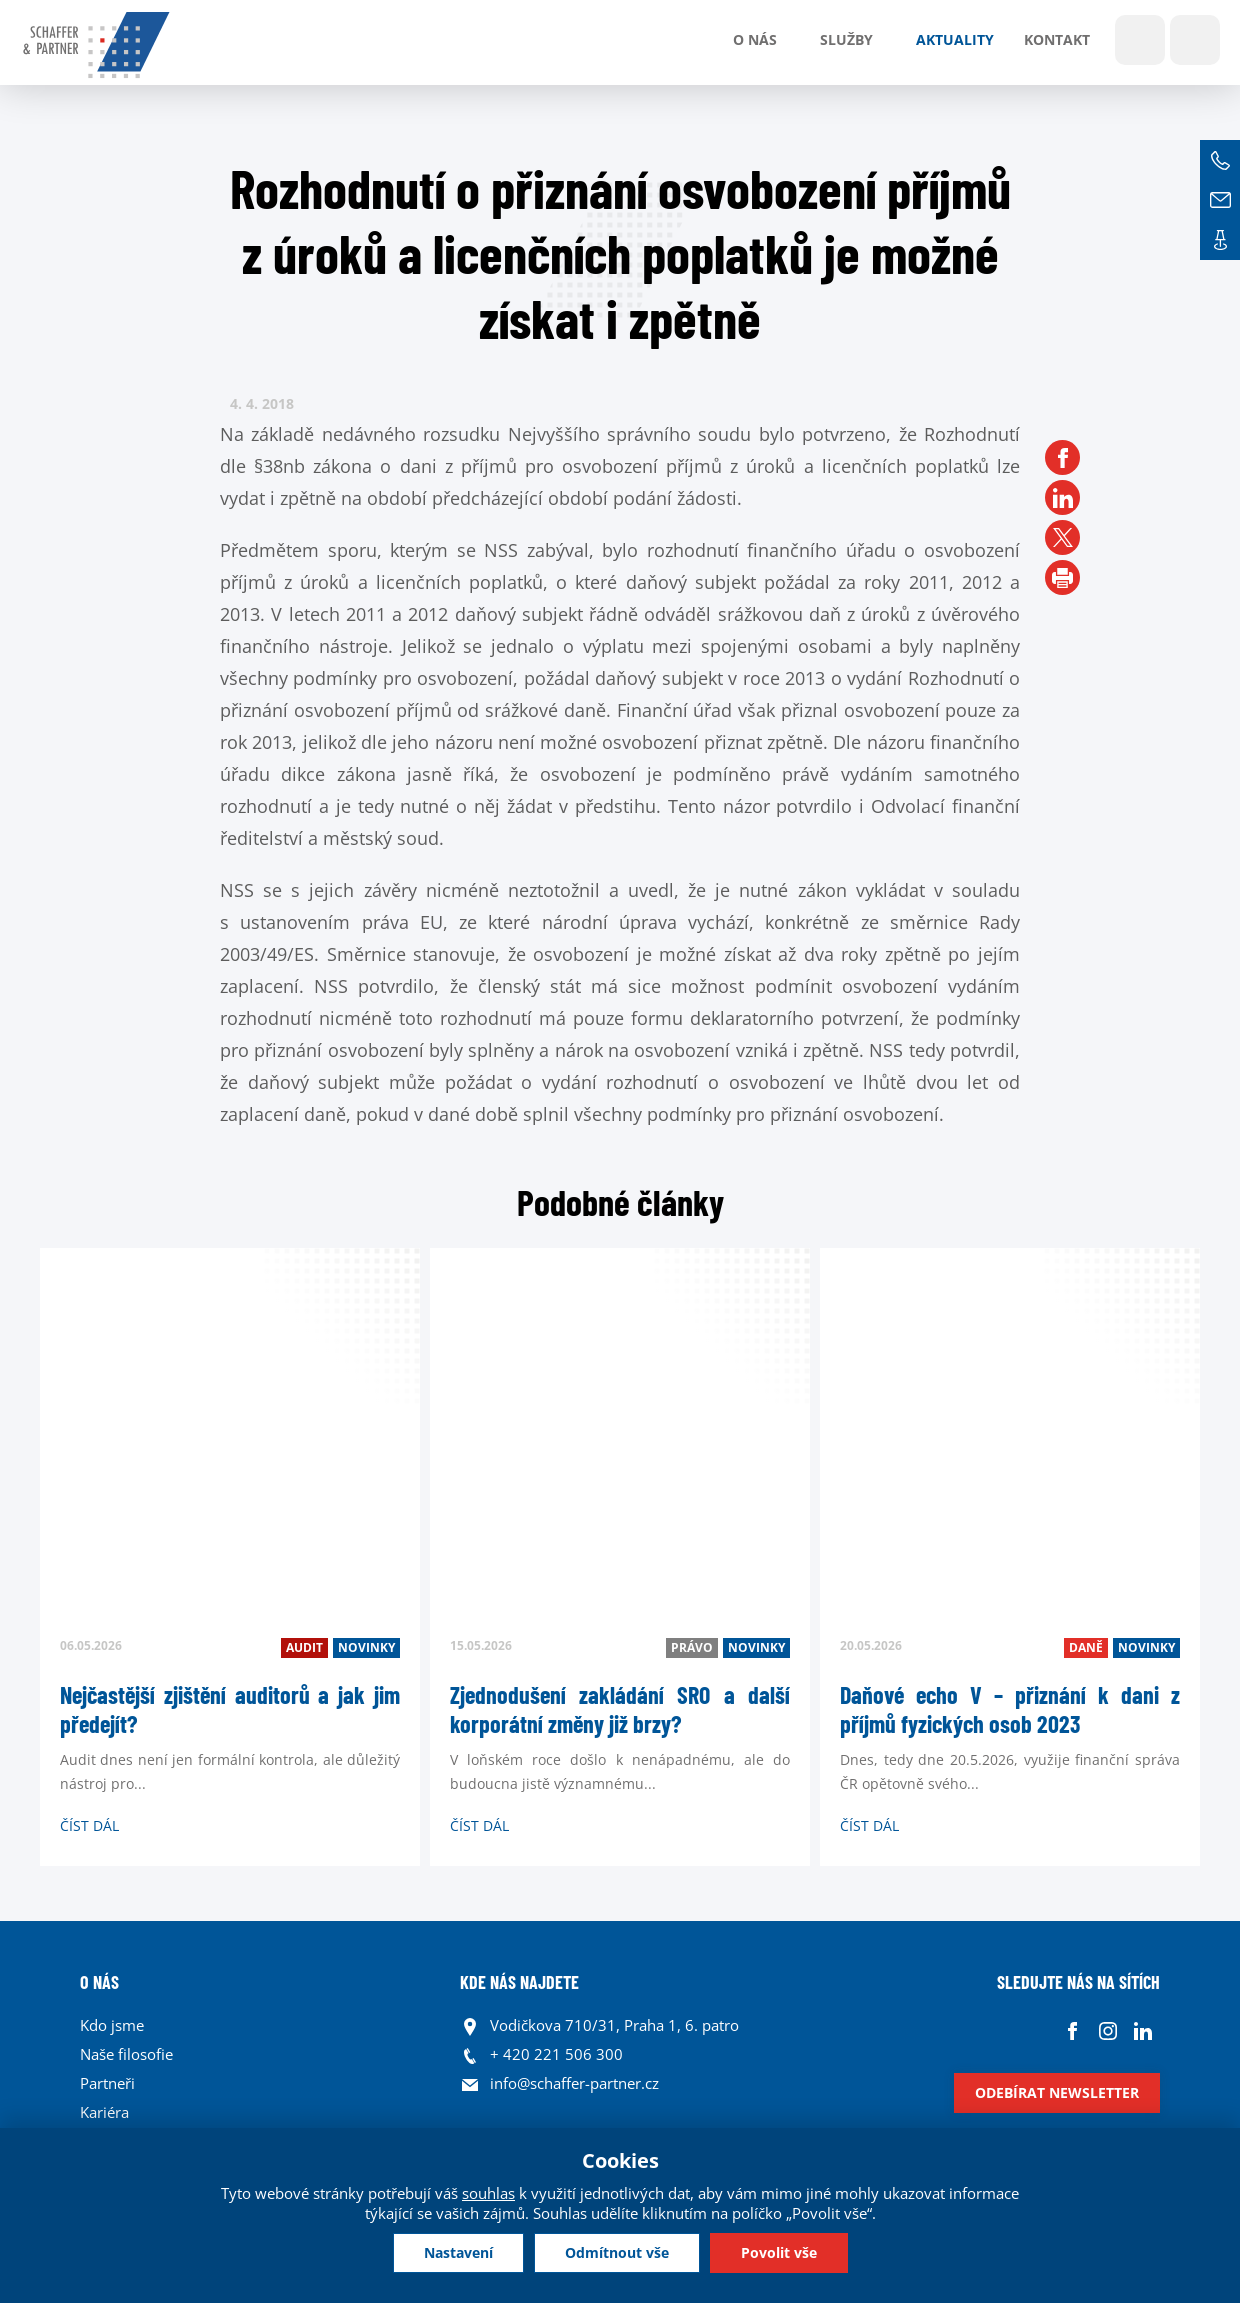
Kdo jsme (112, 2025)
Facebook (1072, 2030)
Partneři (107, 2083)
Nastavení (458, 2252)
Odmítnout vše (617, 2252)
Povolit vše (779, 2252)
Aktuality (955, 39)
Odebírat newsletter (1057, 2092)
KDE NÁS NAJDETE (519, 1982)
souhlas (488, 2193)
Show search (1140, 40)
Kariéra (104, 2112)
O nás (755, 39)
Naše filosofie (126, 2054)
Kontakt (1057, 39)
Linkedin (1142, 2030)
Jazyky (1195, 40)
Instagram (1107, 2030)
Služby (846, 39)
